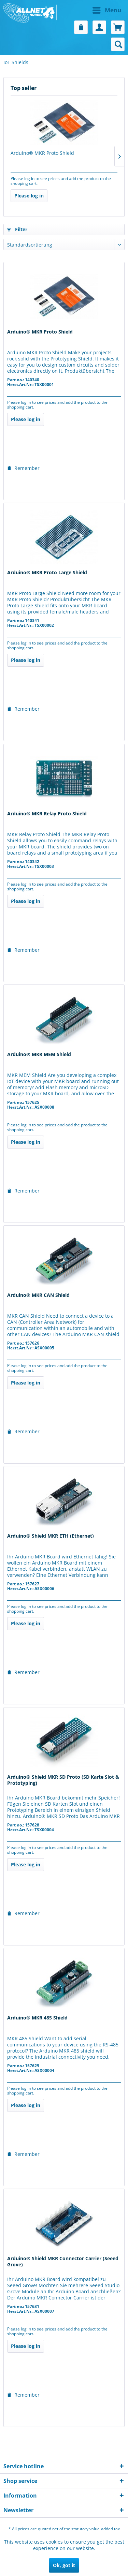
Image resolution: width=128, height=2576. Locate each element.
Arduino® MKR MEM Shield (39, 1054)
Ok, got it (64, 2565)
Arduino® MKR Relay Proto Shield (47, 814)
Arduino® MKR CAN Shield (38, 1295)
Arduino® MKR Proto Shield (42, 153)
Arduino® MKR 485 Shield (37, 2018)
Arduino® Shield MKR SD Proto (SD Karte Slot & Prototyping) (63, 1780)
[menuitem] (94, 10)
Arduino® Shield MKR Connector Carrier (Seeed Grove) (62, 2261)
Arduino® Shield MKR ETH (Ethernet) (50, 1536)
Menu (107, 9)
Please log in (29, 195)
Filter (17, 229)
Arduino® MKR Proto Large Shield (47, 572)
